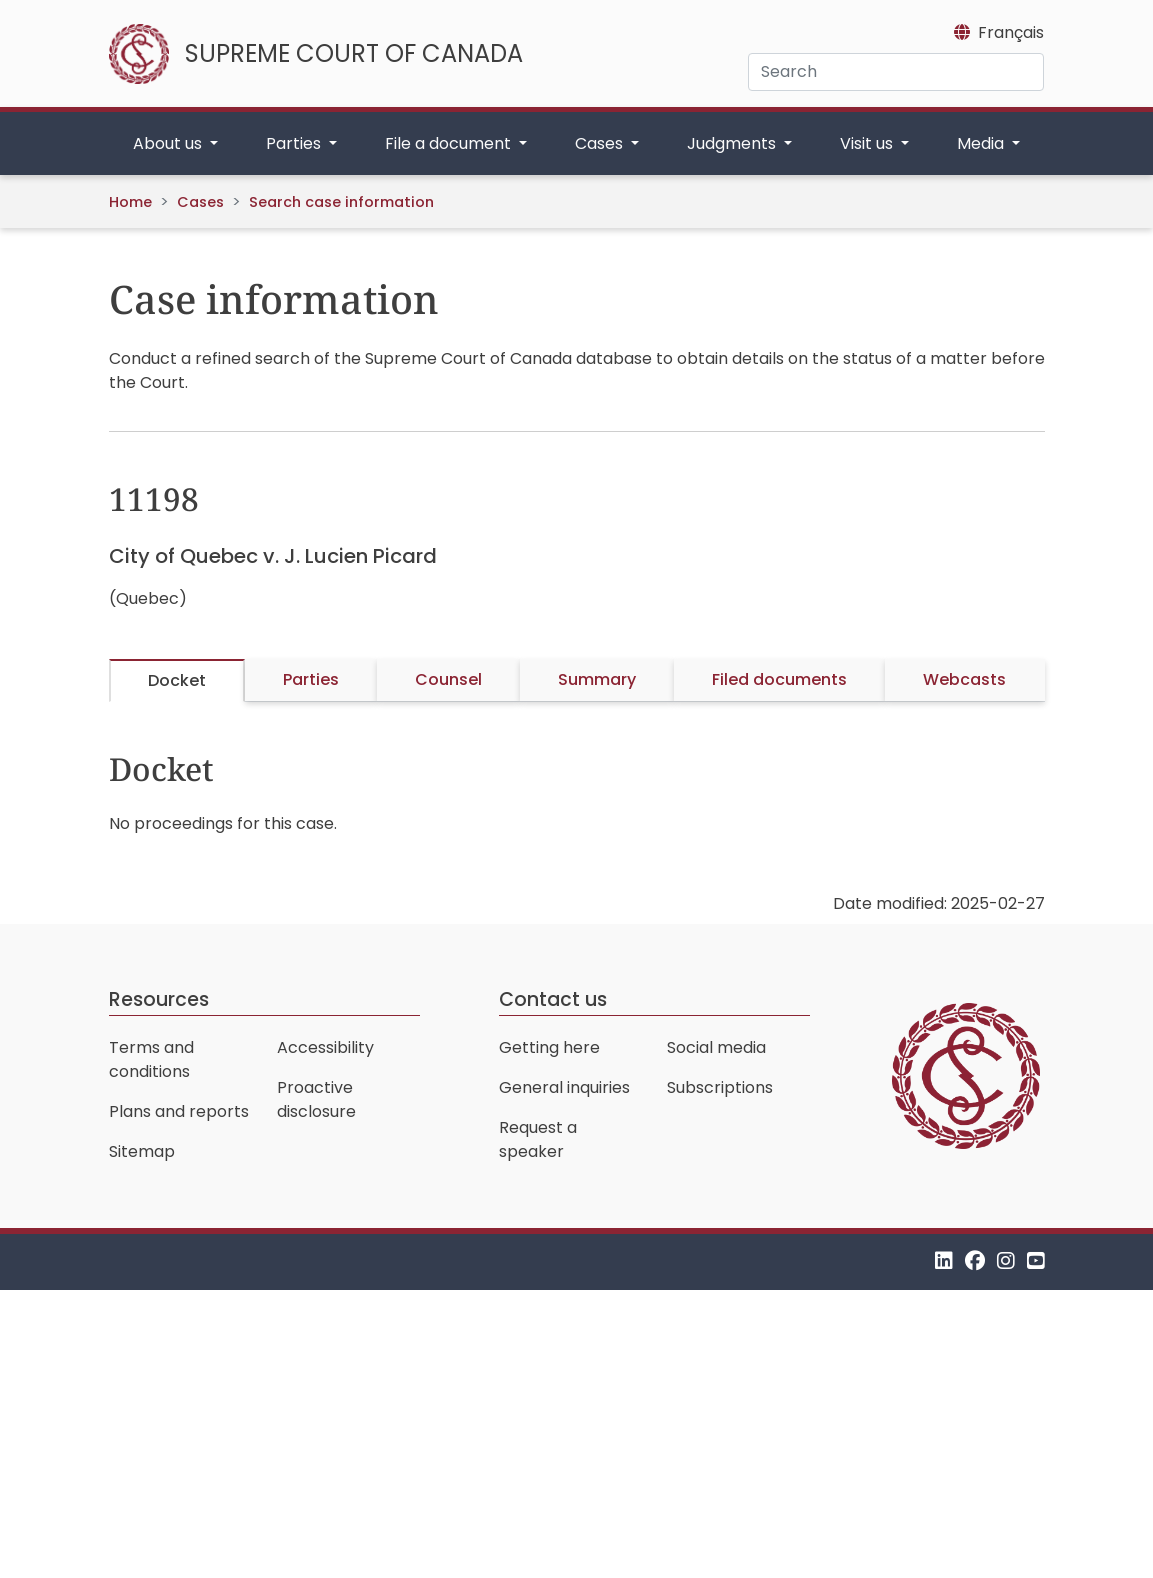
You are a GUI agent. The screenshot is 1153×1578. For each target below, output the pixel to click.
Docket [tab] (177, 680)
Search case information (341, 202)
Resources (159, 999)
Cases (200, 202)
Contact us (553, 999)
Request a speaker (538, 1139)
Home (130, 202)
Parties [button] (295, 143)
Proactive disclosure (316, 1099)
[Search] (896, 72)
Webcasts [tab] (964, 679)
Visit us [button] (868, 143)
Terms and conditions (151, 1059)
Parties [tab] (311, 679)
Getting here (549, 1047)
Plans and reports (179, 1111)
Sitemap (142, 1151)
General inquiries (564, 1087)
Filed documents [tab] (779, 679)
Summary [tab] (597, 679)
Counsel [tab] (448, 679)
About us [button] (169, 143)
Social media (716, 1047)
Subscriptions (720, 1087)
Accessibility (325, 1047)
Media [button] (982, 143)
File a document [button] (450, 143)
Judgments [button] (733, 143)
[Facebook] (975, 1261)
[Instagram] (1006, 1261)
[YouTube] (1036, 1261)
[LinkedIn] (944, 1261)
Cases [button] (601, 143)
